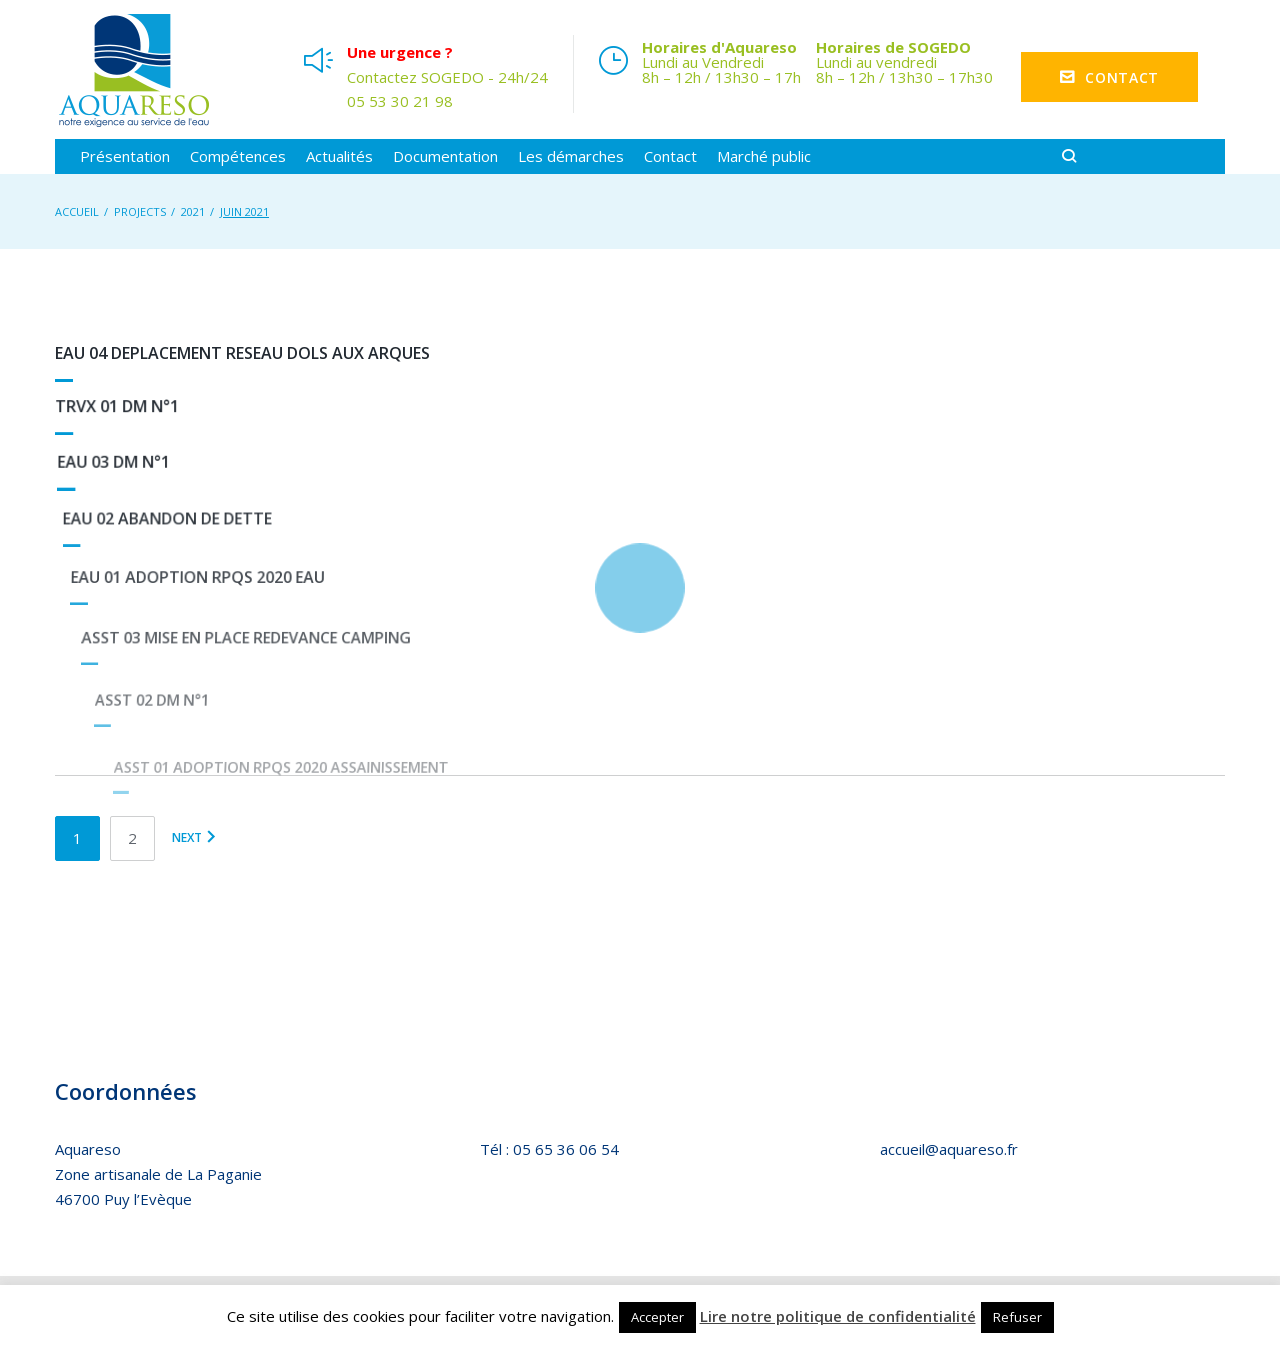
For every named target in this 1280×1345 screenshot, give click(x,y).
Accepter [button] (657, 1317)
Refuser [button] (1017, 1317)
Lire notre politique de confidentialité (838, 1316)
